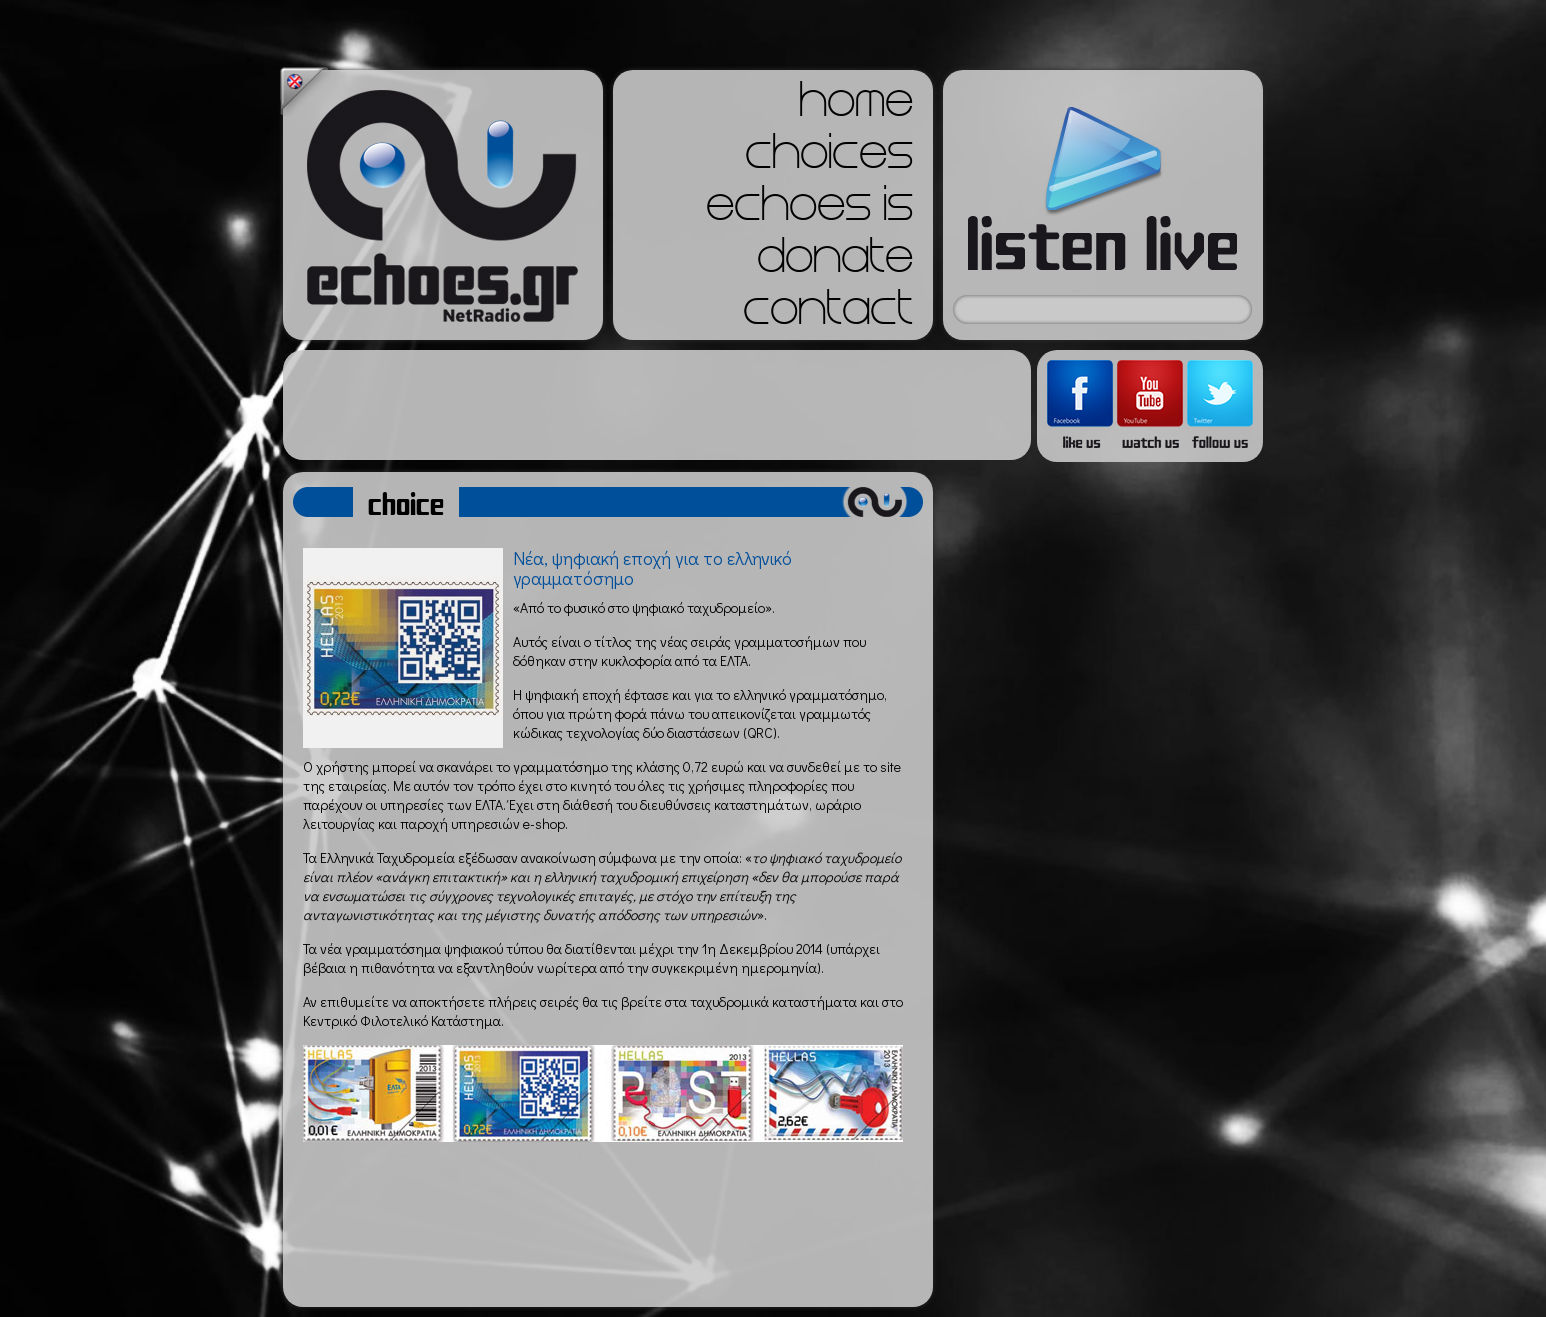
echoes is (809, 210)
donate (835, 262)
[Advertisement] (657, 405)
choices (829, 158)
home (856, 106)
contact (828, 314)
